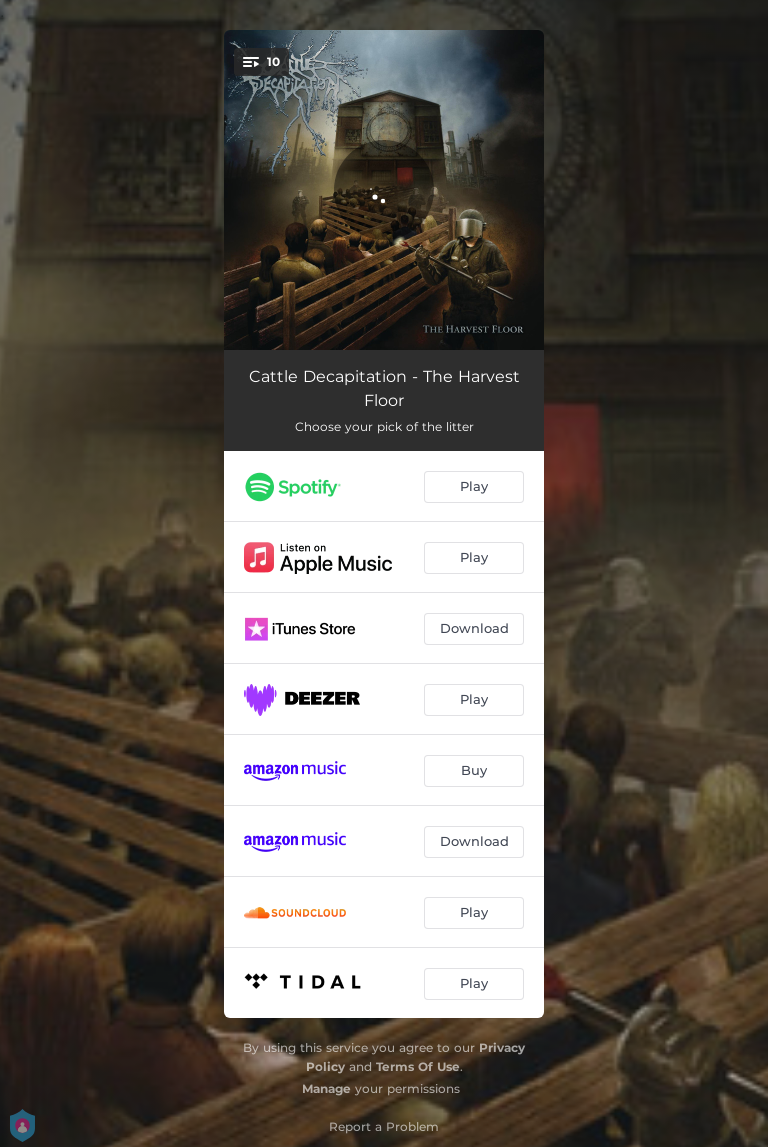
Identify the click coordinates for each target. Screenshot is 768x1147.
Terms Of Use (418, 1066)
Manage (326, 1088)
